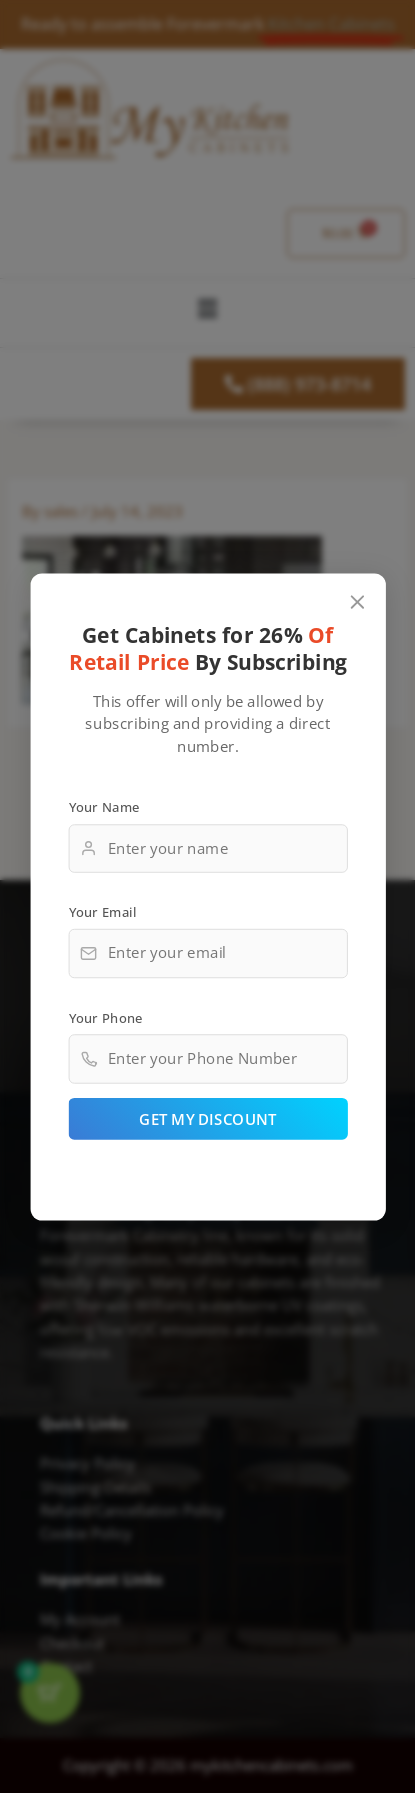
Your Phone (105, 1017)
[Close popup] (356, 601)
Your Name (103, 806)
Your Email (102, 912)
